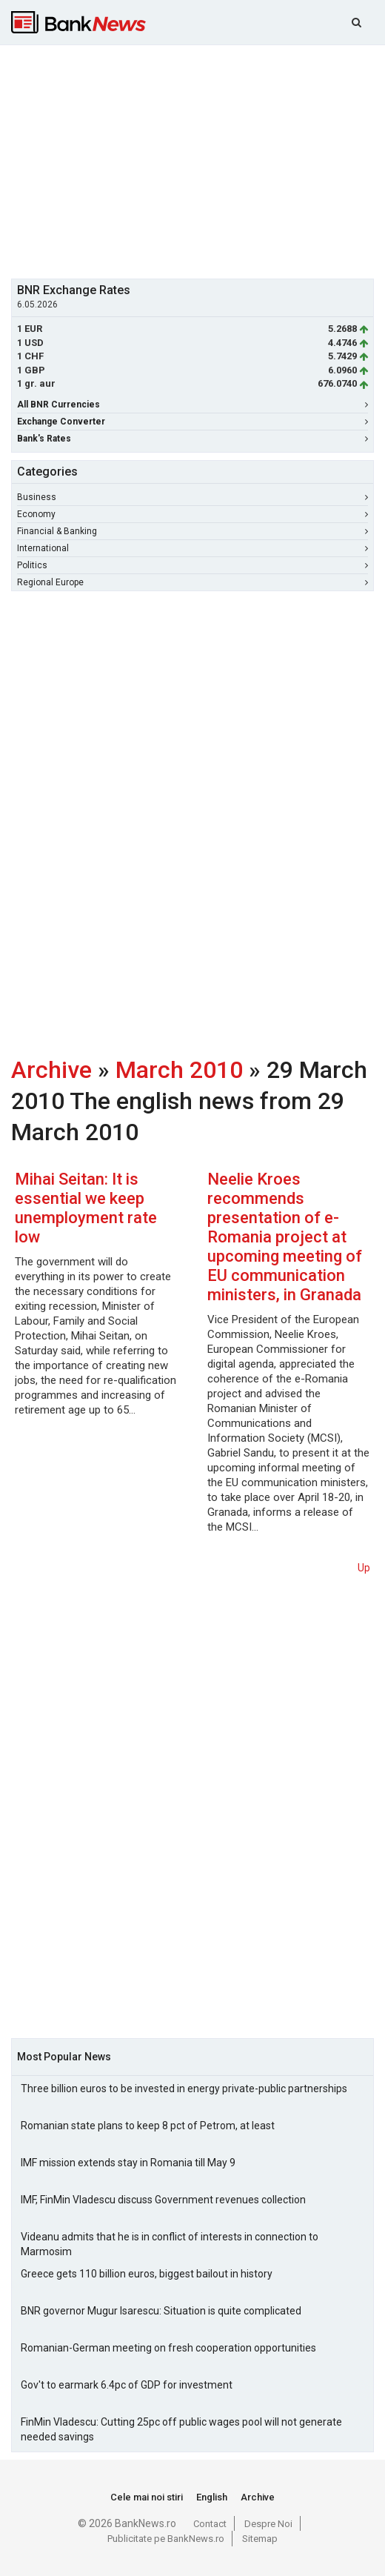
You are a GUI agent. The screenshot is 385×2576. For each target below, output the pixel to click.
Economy (192, 514)
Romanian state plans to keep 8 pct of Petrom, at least (148, 2125)
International (192, 548)
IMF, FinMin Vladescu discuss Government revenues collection (163, 2200)
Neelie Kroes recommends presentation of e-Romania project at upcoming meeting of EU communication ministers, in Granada (284, 1237)
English (211, 2497)
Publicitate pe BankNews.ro (165, 2538)
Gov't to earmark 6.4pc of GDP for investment (126, 2385)
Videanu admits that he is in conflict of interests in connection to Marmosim (169, 2244)
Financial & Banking (192, 531)
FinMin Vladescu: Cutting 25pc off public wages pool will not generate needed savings (181, 2429)
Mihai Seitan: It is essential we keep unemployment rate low (86, 1208)
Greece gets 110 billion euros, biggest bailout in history (146, 2274)
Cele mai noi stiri (146, 2497)
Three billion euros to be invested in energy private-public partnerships (184, 2088)
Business (192, 497)
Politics (192, 565)
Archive (51, 1070)
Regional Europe (192, 582)
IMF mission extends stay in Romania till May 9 (128, 2163)
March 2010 (179, 1070)
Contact (210, 2523)
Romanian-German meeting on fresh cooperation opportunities (168, 2348)
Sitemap (260, 2538)
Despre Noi (268, 2523)
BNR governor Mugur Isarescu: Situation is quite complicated (161, 2311)
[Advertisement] (198, 160)
